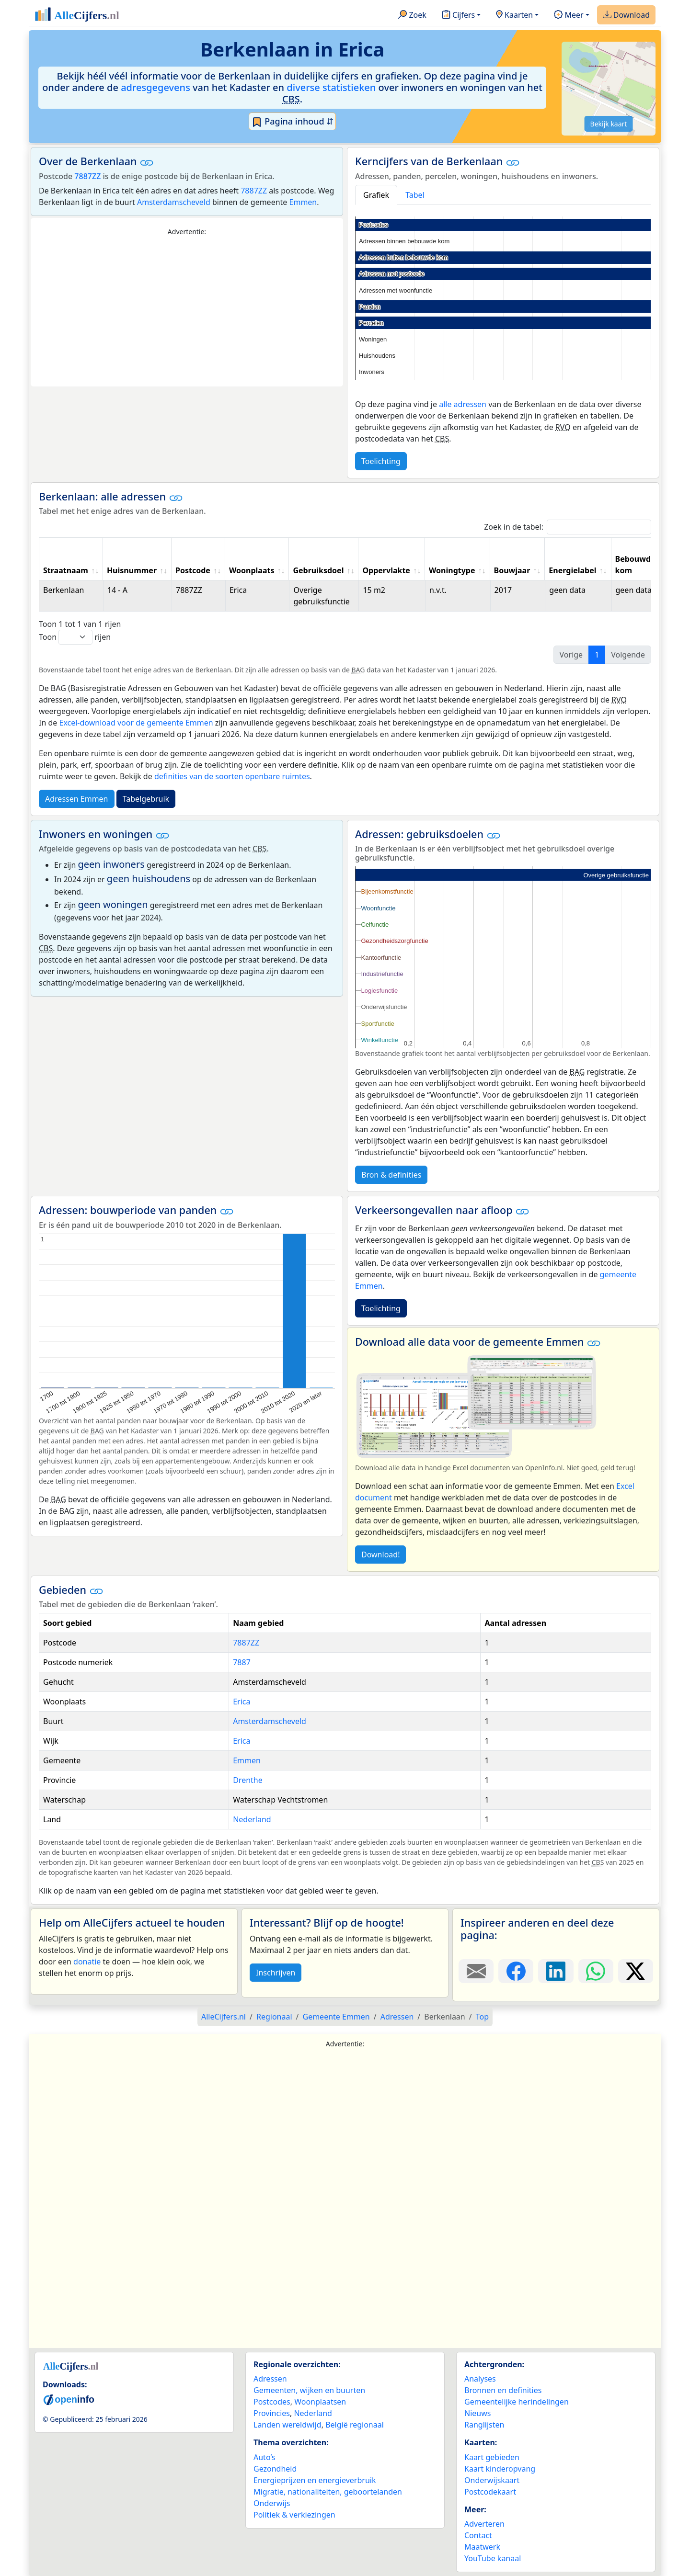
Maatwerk (482, 2547)
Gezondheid (275, 2468)
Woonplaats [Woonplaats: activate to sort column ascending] (252, 570)
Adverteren (484, 2524)
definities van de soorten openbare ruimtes (232, 776)
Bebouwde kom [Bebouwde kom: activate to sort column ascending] (635, 565)
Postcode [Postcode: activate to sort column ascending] (192, 570)
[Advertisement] (186, 312)
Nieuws (477, 2413)
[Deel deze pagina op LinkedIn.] (555, 1971)
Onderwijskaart (491, 2480)
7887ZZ (87, 176)
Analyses (480, 2378)
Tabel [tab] (415, 195)
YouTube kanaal (492, 2558)
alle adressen (462, 404)
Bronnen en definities (502, 2390)
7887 (242, 1662)
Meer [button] (568, 15)
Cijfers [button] (458, 15)
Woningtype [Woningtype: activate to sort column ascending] (452, 570)
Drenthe (248, 1780)
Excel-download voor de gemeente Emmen (136, 722)
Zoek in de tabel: (567, 527)
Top (482, 2016)
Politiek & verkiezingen (294, 2514)
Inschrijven (275, 1972)
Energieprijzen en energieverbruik (314, 2480)
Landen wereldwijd (287, 2424)
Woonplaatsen (320, 2401)
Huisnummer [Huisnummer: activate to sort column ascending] (132, 570)
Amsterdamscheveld (173, 202)
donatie (87, 1961)
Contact (478, 2535)
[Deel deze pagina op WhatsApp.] (595, 1971)
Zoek (412, 15)
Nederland (252, 1819)
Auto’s (264, 2457)
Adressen (270, 2378)
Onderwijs (271, 2503)
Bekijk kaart (608, 123)
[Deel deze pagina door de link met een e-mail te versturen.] (476, 1971)
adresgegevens (155, 87)
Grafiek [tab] (376, 195)
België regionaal (354, 2424)
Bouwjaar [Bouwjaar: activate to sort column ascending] (512, 570)
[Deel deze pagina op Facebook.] (515, 1971)
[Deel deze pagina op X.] (635, 1971)
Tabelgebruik (146, 799)
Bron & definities (391, 1174)
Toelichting (381, 461)
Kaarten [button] (514, 15)
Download (626, 15)
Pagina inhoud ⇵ (292, 121)
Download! (380, 1554)
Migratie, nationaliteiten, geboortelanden (327, 2491)
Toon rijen (75, 637)
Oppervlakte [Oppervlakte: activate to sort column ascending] (386, 570)
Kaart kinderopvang (499, 2468)
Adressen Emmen (76, 799)
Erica (241, 1701)
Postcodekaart (490, 2491)
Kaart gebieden (491, 2457)
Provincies (271, 2413)
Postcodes (271, 2401)
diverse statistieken (331, 87)
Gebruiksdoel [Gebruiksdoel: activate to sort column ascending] (318, 570)
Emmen (303, 202)
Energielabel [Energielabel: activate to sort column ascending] (572, 570)
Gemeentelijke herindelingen (516, 2401)
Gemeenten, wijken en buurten (309, 2390)
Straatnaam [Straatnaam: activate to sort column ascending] (65, 570)
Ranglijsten (484, 2424)
